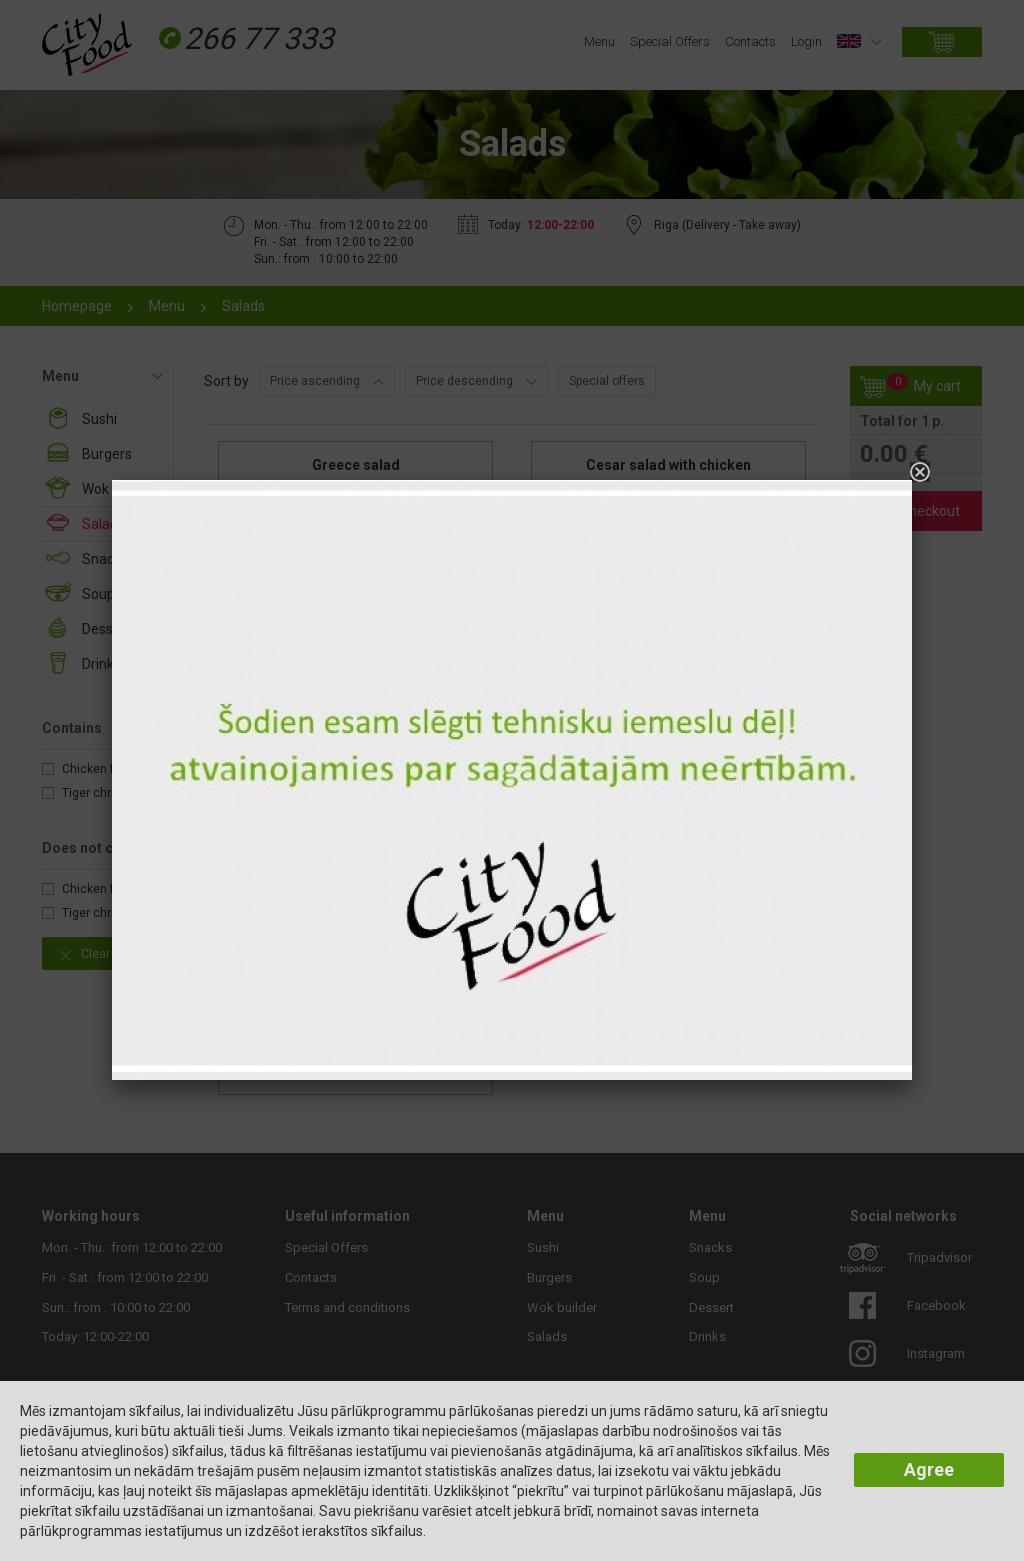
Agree (929, 1469)
